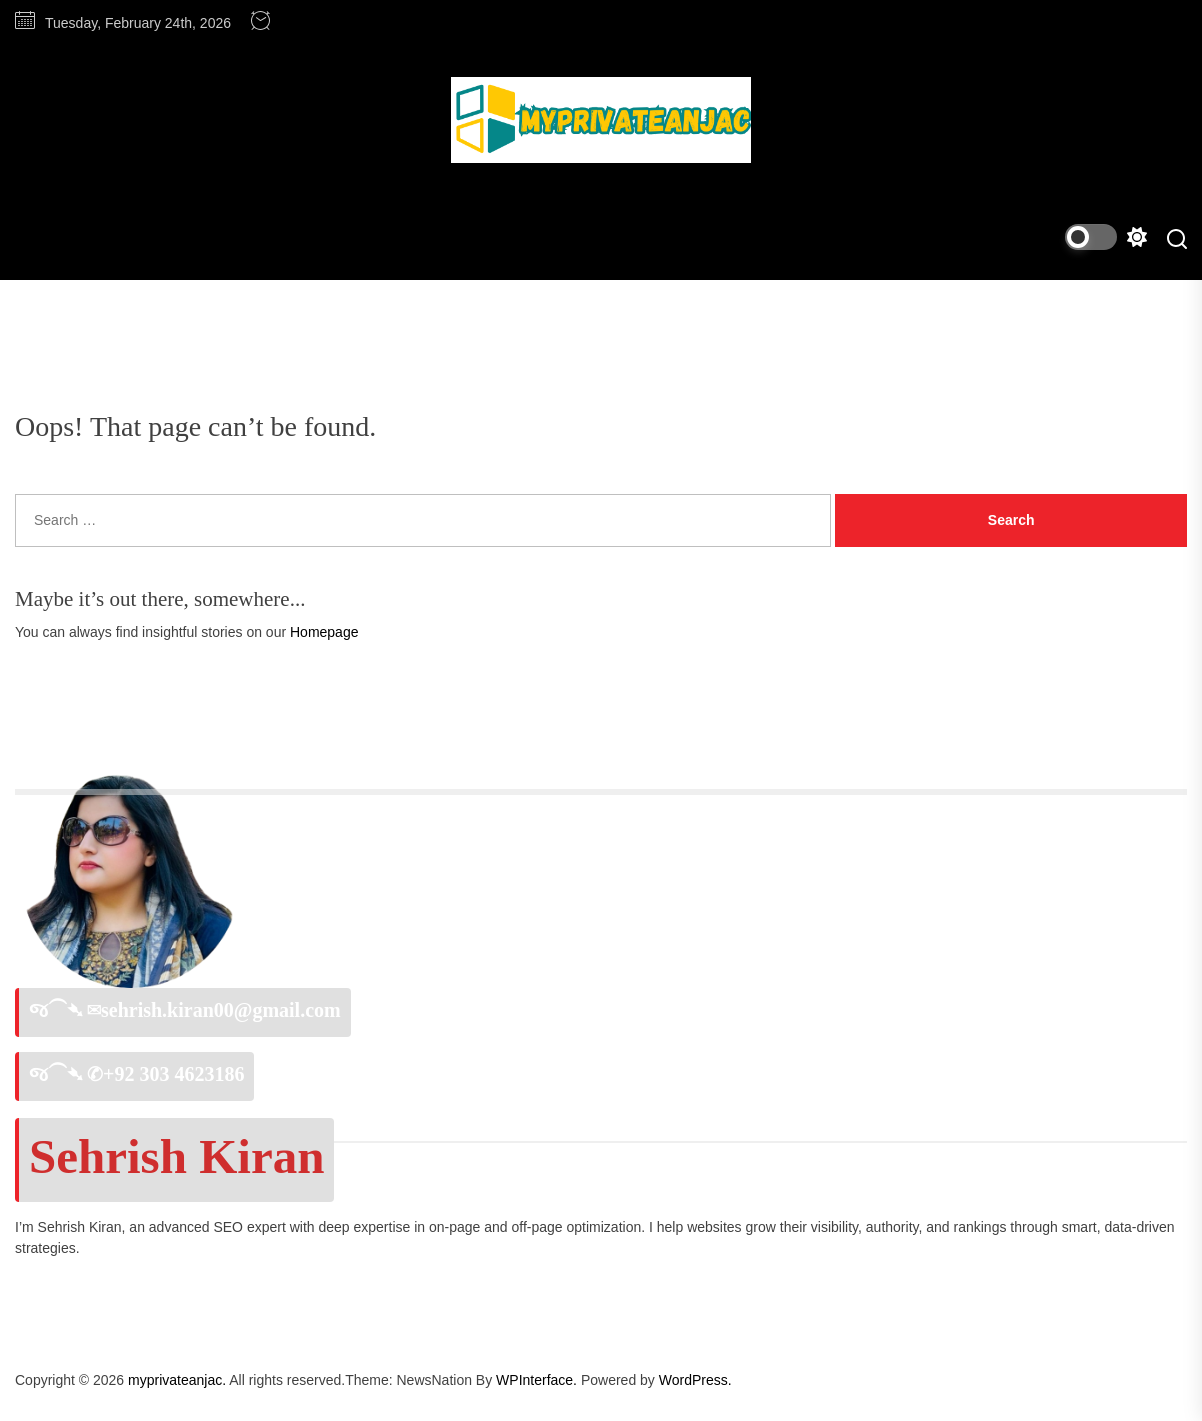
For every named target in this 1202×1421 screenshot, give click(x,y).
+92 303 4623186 (173, 1074)
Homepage (324, 632)
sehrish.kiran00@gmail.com (221, 1010)
